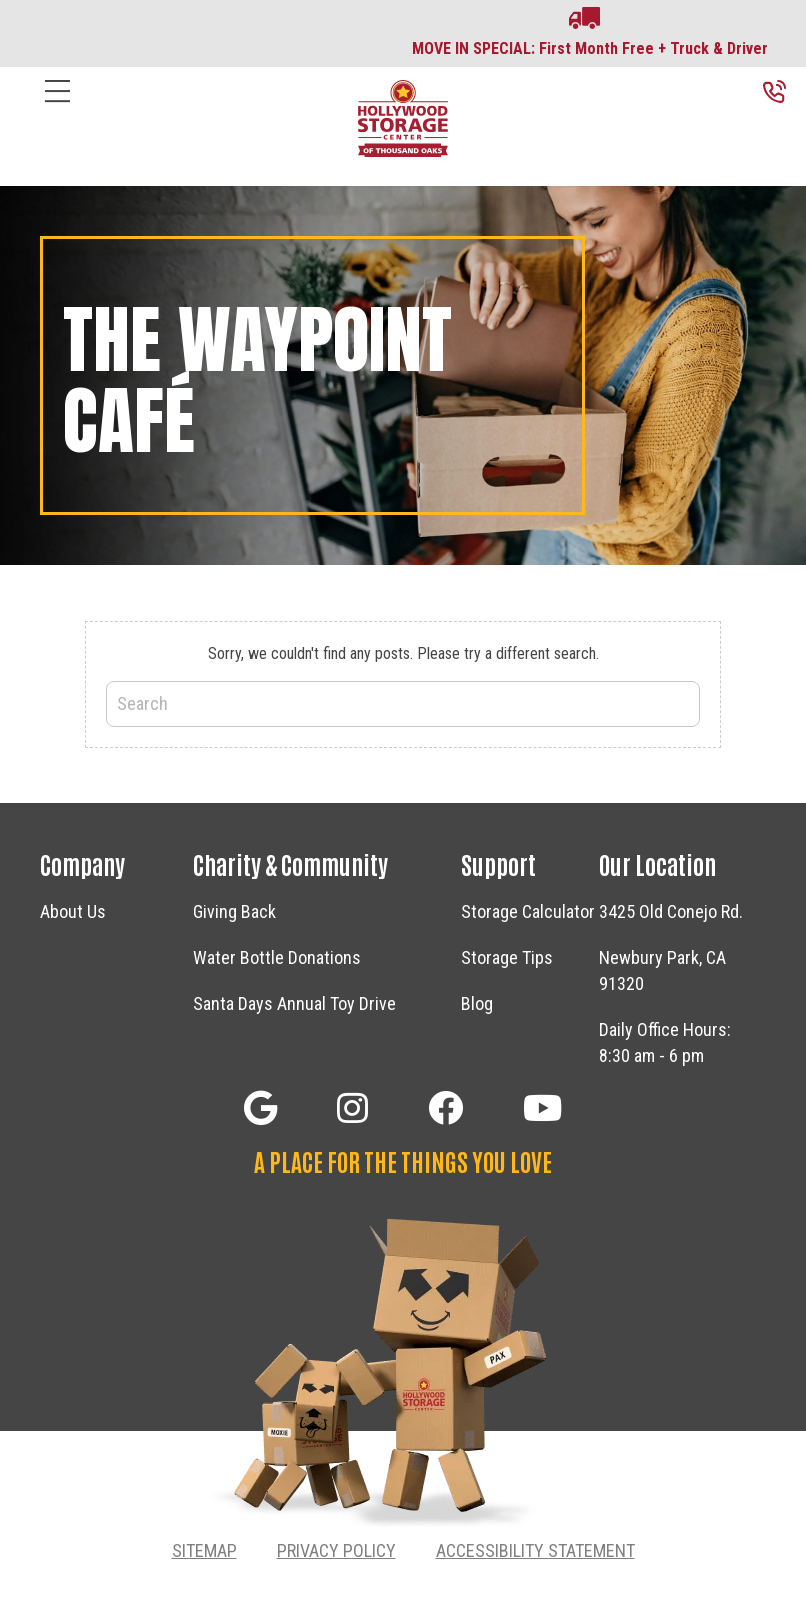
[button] (260, 1107)
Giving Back (234, 911)
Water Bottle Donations (277, 957)
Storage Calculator (528, 911)
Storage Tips (507, 957)
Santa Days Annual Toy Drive (294, 1003)
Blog (477, 1003)
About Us (73, 911)
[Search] (403, 704)
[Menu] (57, 106)
